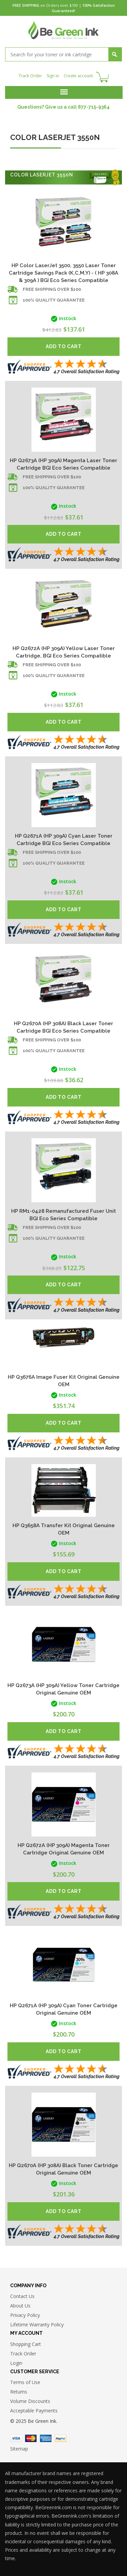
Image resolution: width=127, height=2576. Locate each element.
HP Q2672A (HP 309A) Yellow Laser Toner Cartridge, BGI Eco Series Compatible (64, 652)
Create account (78, 76)
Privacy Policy (25, 2315)
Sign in (53, 76)
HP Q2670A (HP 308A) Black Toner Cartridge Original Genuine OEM (63, 2169)
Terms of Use (25, 2382)
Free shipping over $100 (52, 289)
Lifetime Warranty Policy (37, 2324)
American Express (45, 2438)
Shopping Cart (25, 2344)
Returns (18, 2391)
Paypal (60, 2438)
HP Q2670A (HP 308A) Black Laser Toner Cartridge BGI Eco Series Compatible (63, 1027)
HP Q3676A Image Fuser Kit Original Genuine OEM (64, 1381)
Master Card (31, 2438)
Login (16, 2363)
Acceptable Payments (34, 2410)
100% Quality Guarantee (54, 300)
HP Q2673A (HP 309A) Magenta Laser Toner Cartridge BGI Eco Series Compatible (63, 464)
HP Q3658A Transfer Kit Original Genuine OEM (64, 1529)
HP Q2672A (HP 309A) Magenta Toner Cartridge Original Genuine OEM (64, 1849)
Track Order (30, 76)
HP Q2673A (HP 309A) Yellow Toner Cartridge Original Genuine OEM (63, 1689)
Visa (16, 2438)
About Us (20, 2305)
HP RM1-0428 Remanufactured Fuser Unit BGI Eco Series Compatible (63, 1215)
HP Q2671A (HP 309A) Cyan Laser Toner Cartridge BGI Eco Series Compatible (63, 839)
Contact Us (22, 2296)
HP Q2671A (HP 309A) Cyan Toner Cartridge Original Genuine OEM (64, 2009)
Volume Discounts (30, 2401)
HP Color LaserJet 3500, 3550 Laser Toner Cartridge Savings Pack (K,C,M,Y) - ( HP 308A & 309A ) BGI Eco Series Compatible (63, 272)
